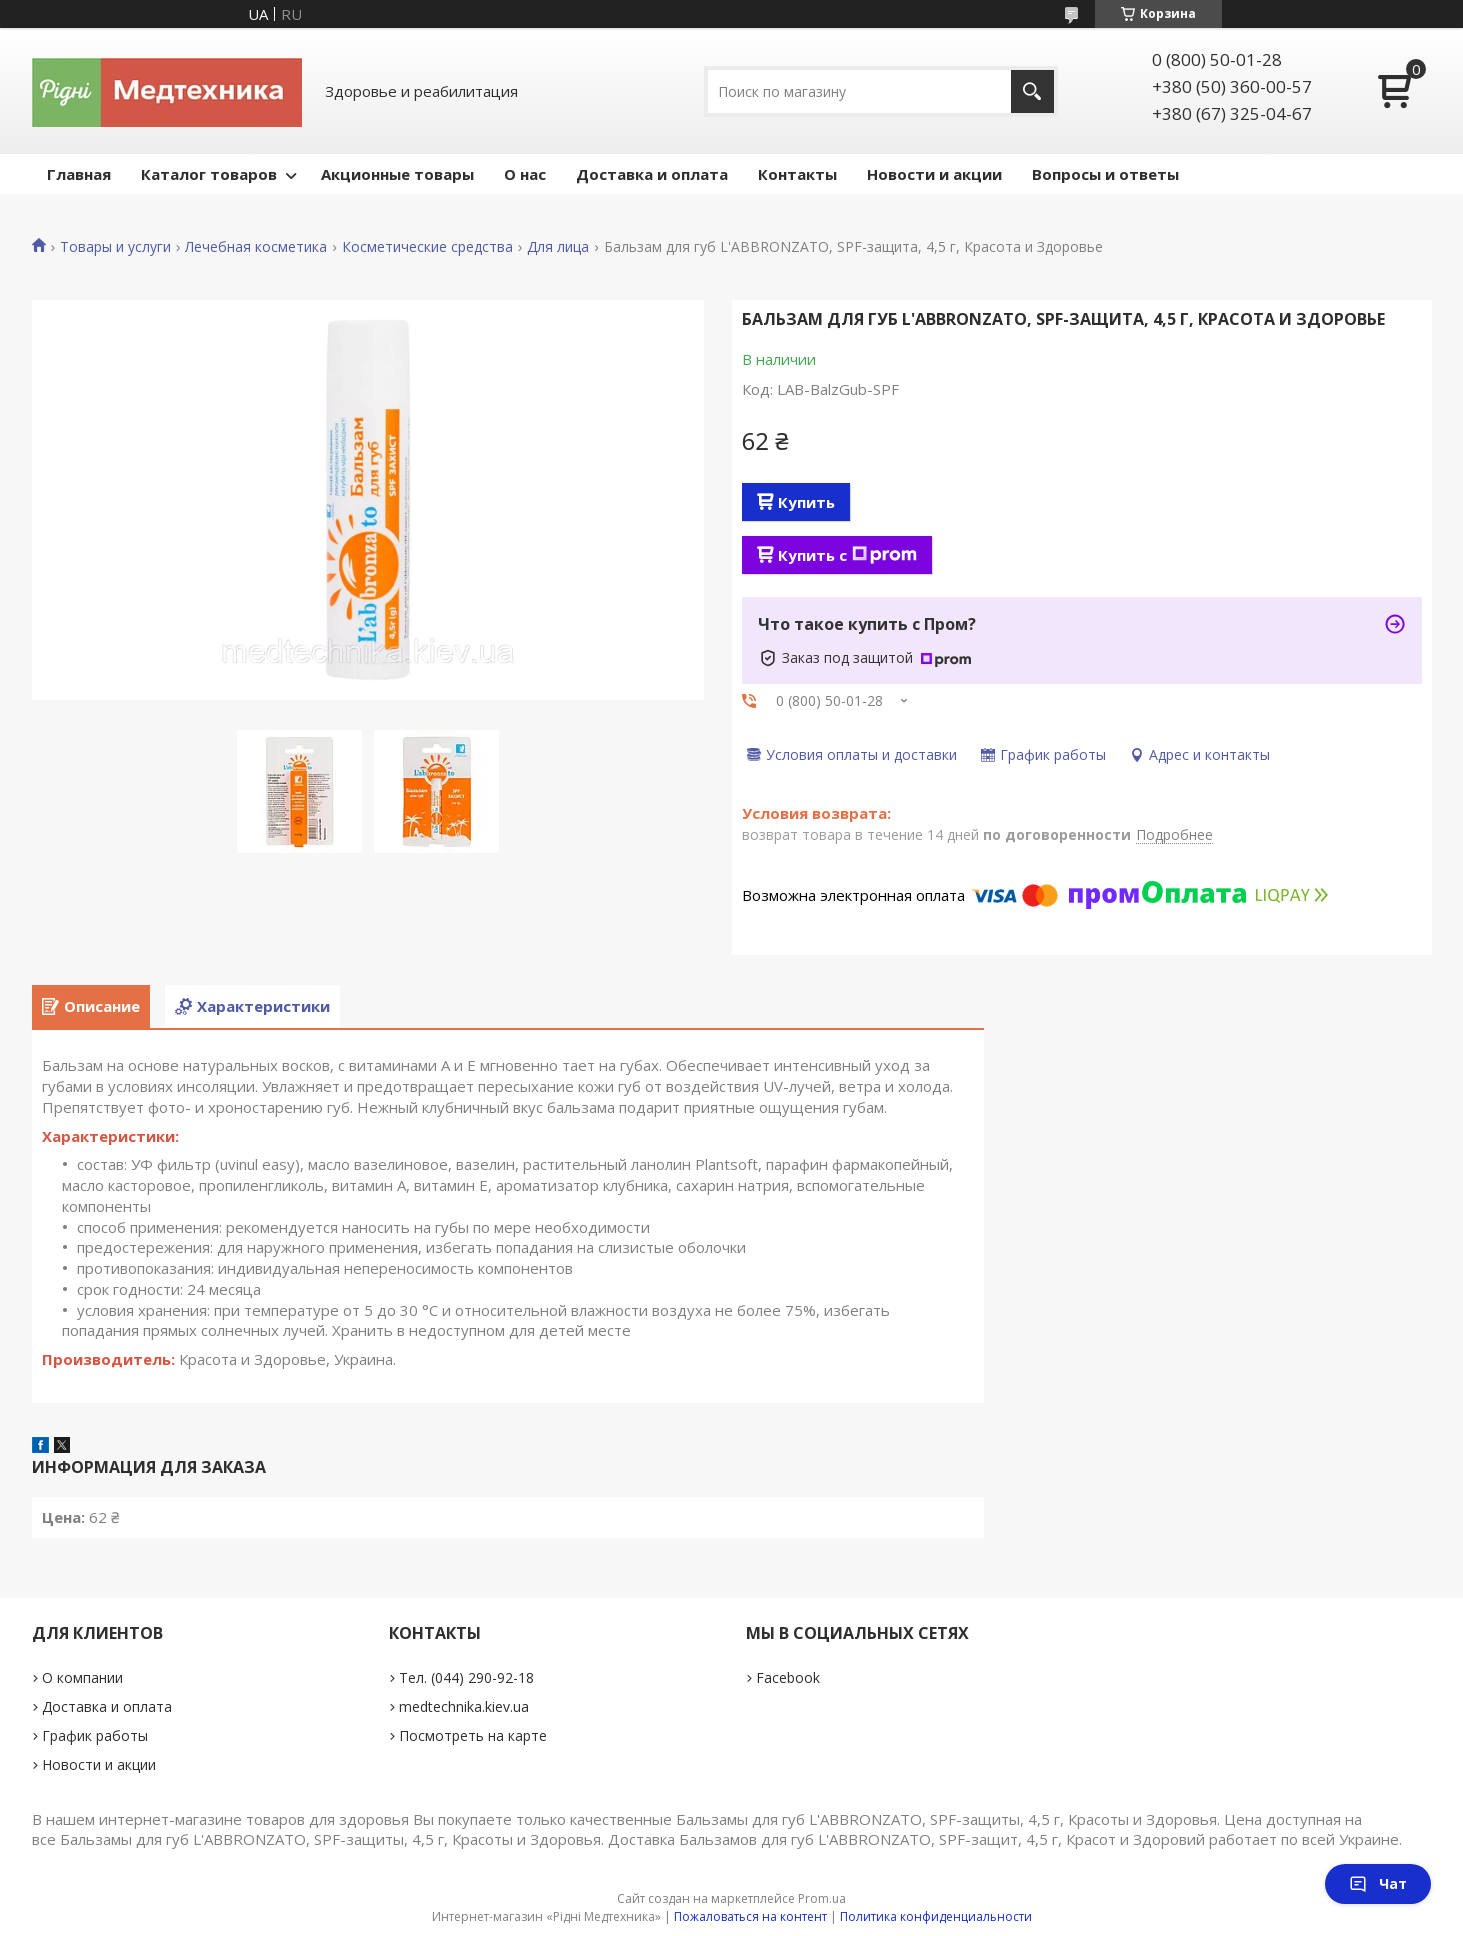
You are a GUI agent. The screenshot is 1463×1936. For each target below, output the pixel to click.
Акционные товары (397, 174)
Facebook (788, 1677)
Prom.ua (822, 1898)
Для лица (558, 247)
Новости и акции (934, 174)
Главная (79, 174)
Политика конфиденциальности (936, 1916)
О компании (82, 1677)
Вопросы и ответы (1105, 174)
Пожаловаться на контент (750, 1916)
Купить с (847, 555)
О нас (525, 174)
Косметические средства (427, 247)
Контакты (797, 174)
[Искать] (1032, 91)
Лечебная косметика (256, 247)
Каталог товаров (209, 174)
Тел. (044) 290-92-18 (466, 1677)
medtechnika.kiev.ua (464, 1706)
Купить (806, 502)
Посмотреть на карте (473, 1735)
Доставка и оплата (652, 174)
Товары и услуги (115, 247)
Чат (1378, 1883)
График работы (95, 1735)
